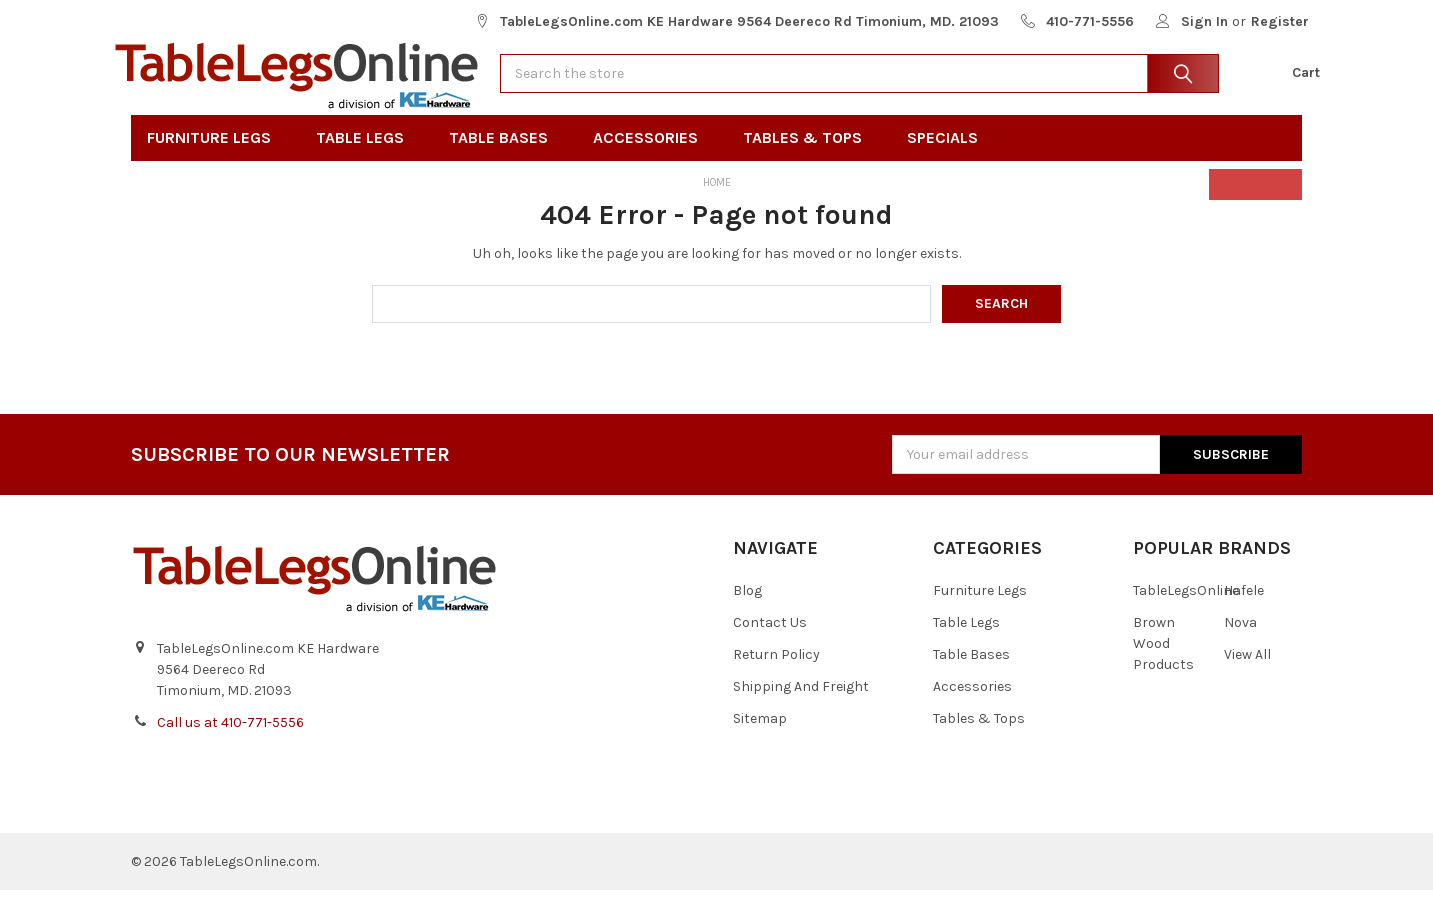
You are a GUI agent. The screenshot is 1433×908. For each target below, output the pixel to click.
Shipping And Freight (801, 705)
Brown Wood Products (1163, 662)
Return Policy (776, 673)
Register (1280, 21)
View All (1247, 673)
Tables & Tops (809, 156)
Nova (1240, 641)
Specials (949, 156)
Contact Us (770, 641)
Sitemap (760, 737)
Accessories (652, 156)
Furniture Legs (215, 156)
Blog (747, 609)
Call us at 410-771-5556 (230, 740)
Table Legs (366, 156)
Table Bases (505, 156)
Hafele (1244, 609)
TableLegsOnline (1186, 609)
